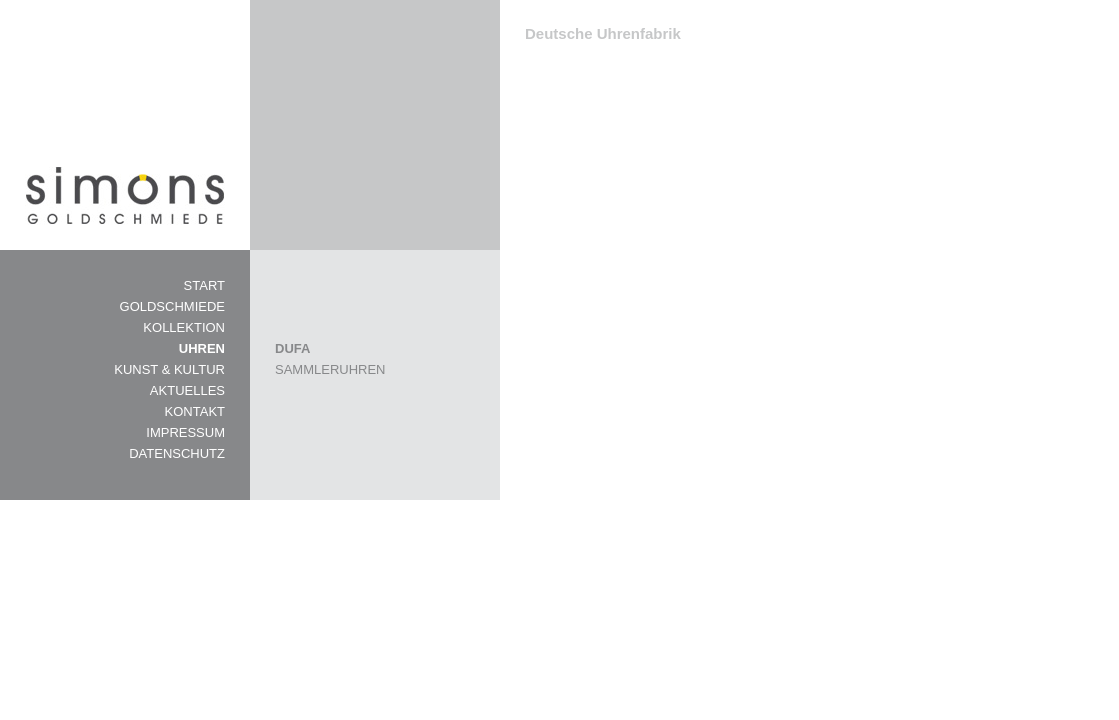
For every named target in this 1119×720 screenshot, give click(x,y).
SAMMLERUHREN (330, 369)
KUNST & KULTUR (169, 369)
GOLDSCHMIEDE (172, 306)
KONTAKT (195, 411)
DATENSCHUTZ (177, 453)
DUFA (292, 348)
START (204, 285)
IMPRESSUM (185, 432)
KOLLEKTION (184, 327)
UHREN (202, 348)
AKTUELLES (187, 390)
